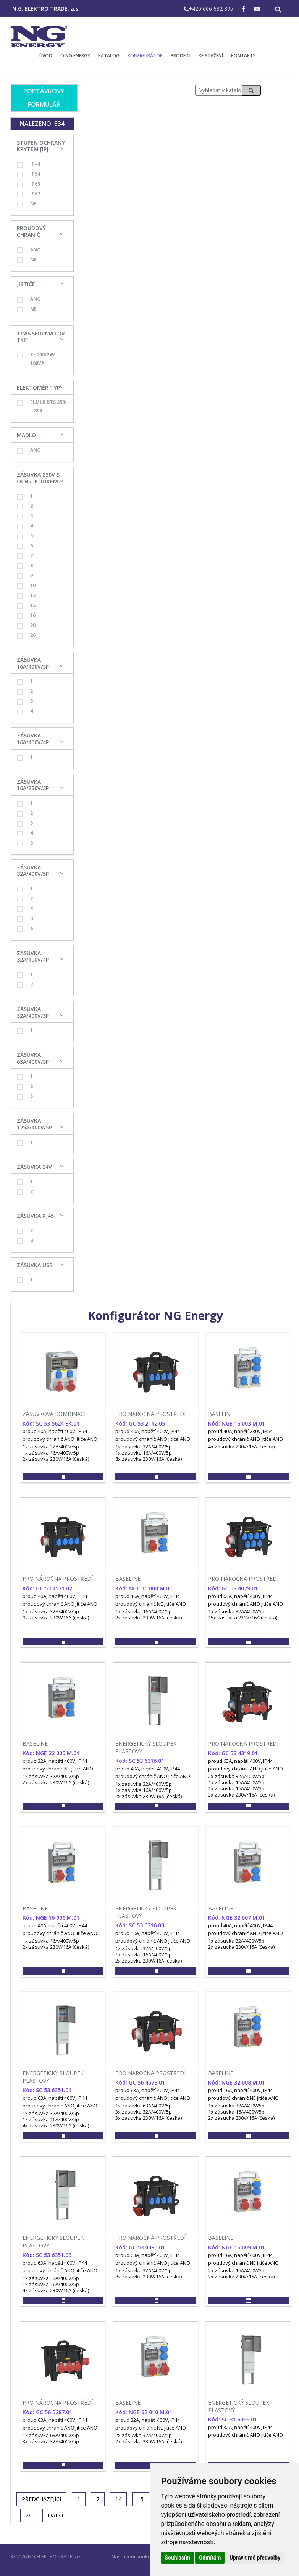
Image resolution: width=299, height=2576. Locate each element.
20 (26, 625)
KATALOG (109, 55)
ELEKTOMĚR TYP (38, 387)
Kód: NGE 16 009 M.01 (236, 2247)
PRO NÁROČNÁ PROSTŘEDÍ (150, 1413)
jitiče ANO (86, 1438)
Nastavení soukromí (135, 2556)
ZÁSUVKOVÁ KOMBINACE (55, 1413)
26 (26, 635)
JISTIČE (26, 284)
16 (26, 615)
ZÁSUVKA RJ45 (35, 1215)
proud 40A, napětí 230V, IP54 (240, 1431)
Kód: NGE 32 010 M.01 (143, 2412)
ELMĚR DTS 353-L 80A (42, 406)
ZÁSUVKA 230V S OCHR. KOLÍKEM (38, 478)
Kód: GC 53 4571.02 (47, 1588)
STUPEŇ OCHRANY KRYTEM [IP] (41, 146)
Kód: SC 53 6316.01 (139, 1760)
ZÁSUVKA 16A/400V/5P (33, 663)
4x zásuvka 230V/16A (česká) (241, 1446)
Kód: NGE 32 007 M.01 (236, 1917)
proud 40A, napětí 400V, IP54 (55, 1431)
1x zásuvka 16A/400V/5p (51, 1452)
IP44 (28, 164)
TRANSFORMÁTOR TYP (41, 337)
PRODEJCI (181, 55)
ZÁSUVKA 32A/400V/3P (33, 1012)
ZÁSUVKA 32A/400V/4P (33, 956)
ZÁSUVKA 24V (34, 1166)
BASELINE (220, 1413)
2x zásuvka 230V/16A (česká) (56, 1458)
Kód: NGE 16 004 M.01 (143, 1588)
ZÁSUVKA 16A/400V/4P (33, 739)
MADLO (26, 435)
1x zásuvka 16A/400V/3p (236, 1788)
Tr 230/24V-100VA (37, 358)
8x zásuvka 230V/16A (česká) (148, 1458)
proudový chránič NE (139, 1603)
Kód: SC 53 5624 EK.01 (51, 1423)
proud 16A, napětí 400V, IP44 (147, 1596)
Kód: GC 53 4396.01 (140, 2247)
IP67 (28, 193)
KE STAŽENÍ (211, 55)
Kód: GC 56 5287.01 (47, 2412)
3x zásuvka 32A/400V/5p (143, 2111)
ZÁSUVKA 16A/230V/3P (33, 785)
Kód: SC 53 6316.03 (139, 1925)
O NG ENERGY (75, 55)
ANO (29, 249)
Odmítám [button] (210, 2558)
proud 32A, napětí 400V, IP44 (55, 1760)
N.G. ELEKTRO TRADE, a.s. (46, 8)
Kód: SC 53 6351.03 (47, 2255)
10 (26, 585)
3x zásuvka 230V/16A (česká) (241, 1794)
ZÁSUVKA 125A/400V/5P (34, 1124)
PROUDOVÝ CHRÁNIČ (31, 232)
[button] (63, 1477)
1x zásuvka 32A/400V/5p (51, 1446)
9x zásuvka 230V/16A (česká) (56, 1617)
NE (27, 203)
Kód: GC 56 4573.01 (140, 2082)
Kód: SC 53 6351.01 (47, 2090)
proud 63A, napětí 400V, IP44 (240, 1596)
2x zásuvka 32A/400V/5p (236, 1776)
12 (26, 595)
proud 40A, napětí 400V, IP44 (147, 1431)
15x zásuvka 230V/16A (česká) (242, 1617)
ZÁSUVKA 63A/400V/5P (33, 1058)
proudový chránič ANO (48, 1438)
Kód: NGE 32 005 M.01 (51, 1753)
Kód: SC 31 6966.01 (232, 2419)
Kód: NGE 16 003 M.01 (236, 1423)
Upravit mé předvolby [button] (255, 2558)
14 (118, 2499)
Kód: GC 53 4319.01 (233, 1753)
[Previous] (41, 2499)
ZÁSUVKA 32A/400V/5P (33, 871)
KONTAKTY (243, 55)
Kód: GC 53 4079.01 (233, 1588)
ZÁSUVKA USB (35, 1265)
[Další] (55, 2515)
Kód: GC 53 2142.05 (140, 1423)
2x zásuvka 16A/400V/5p (236, 2270)
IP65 (28, 184)
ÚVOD (45, 55)
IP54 (28, 174)
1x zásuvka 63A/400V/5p (143, 2105)
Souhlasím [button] (178, 2558)
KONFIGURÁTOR (145, 55)
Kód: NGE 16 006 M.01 (51, 1917)
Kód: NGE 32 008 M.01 (236, 2082)
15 (26, 605)
